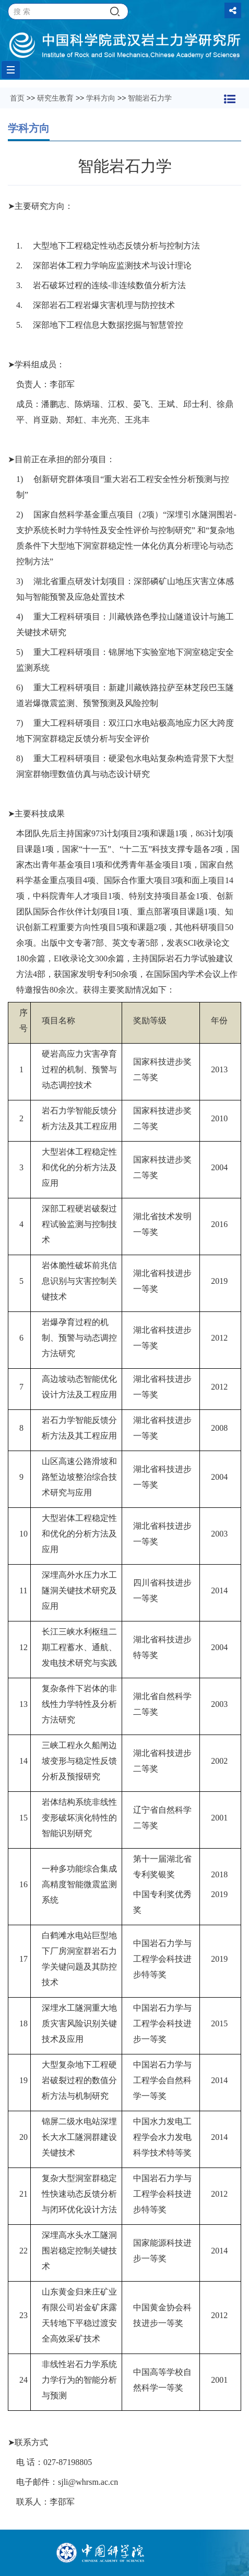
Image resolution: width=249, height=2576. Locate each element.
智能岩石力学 (150, 98)
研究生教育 (55, 98)
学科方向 (100, 98)
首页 (17, 98)
